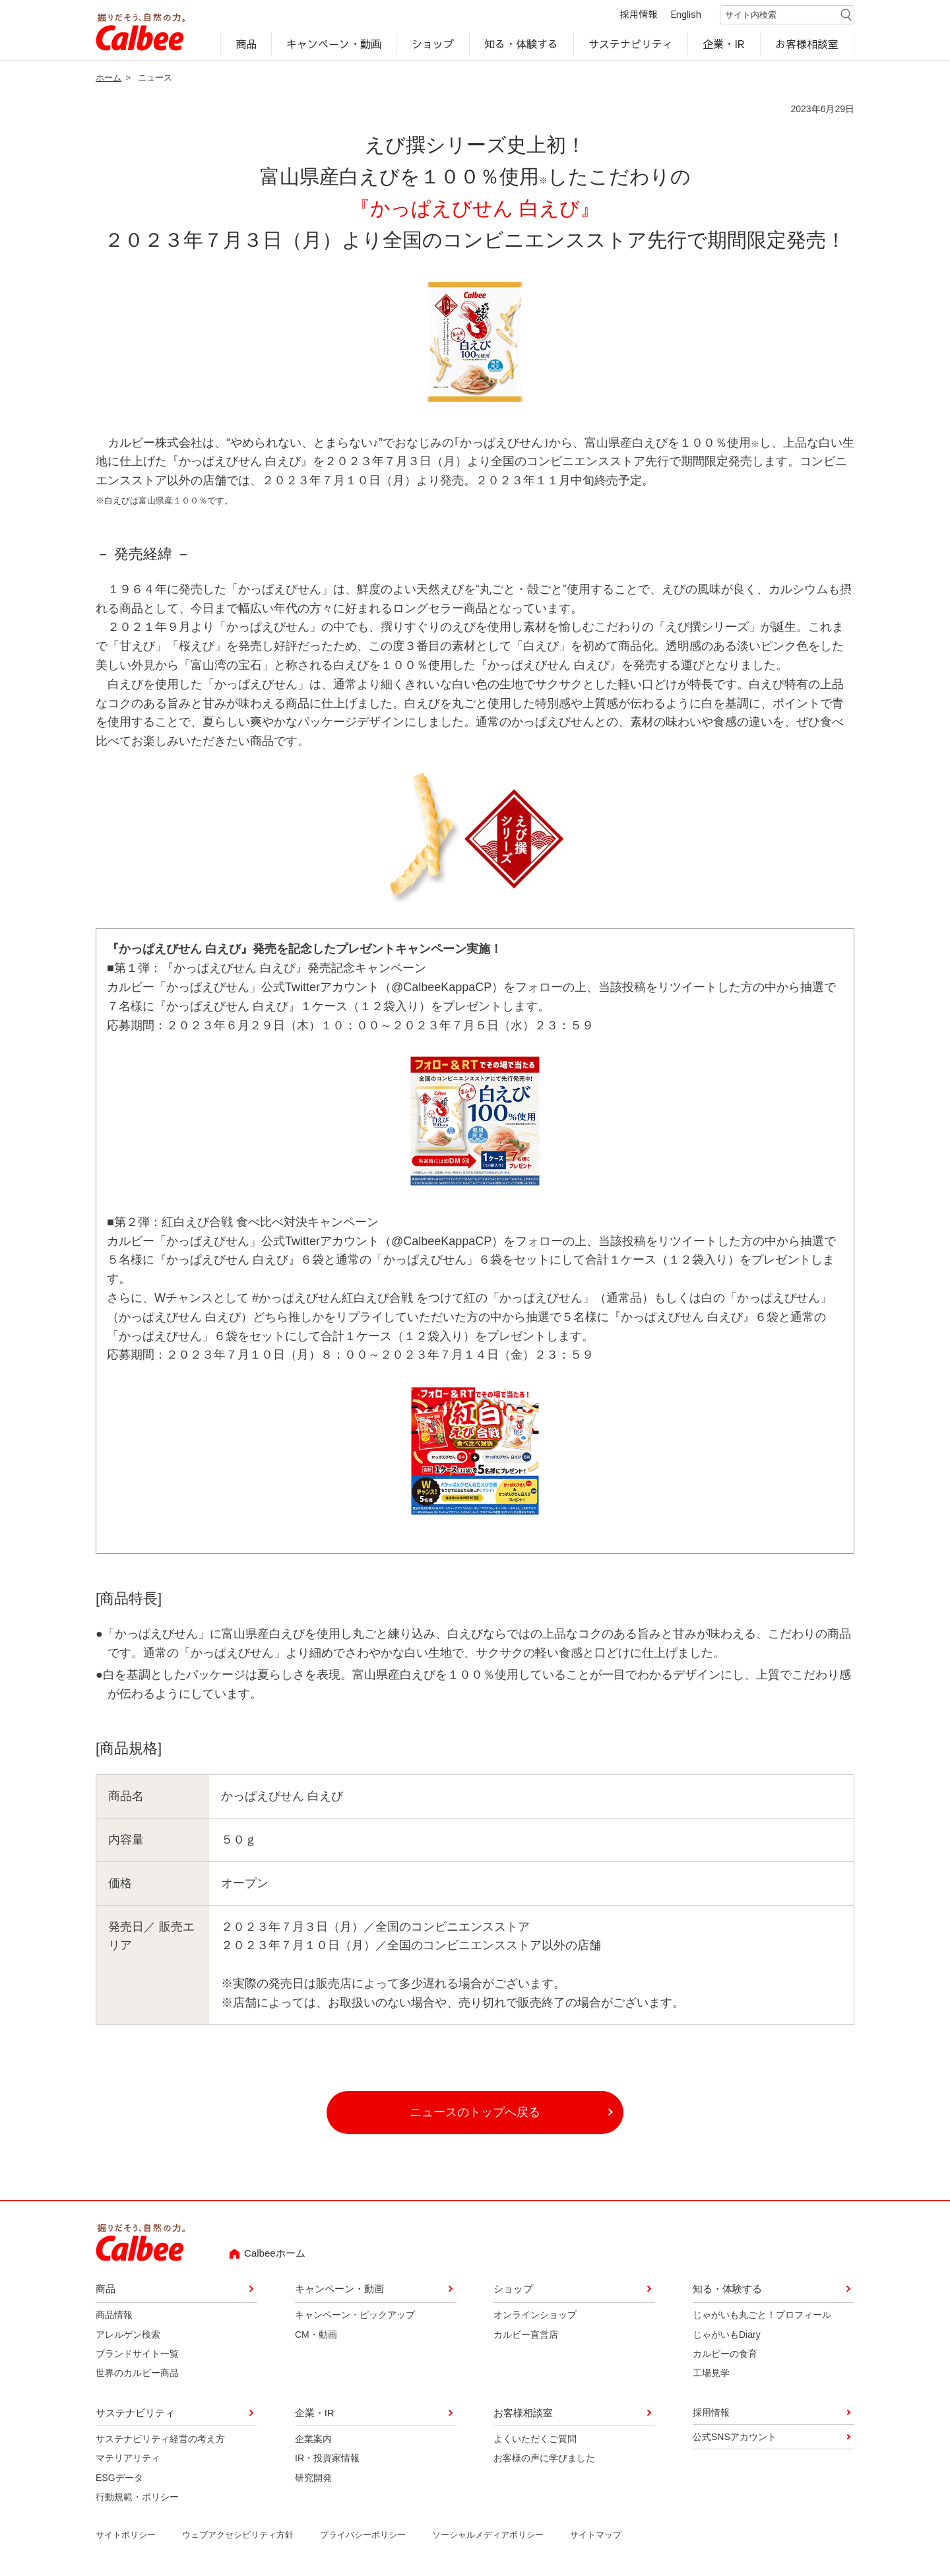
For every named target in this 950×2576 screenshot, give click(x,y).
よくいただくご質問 (535, 2439)
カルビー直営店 (525, 2334)
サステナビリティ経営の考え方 (160, 2439)
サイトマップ (595, 2535)
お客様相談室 (807, 43)
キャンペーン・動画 (334, 43)
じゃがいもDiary (727, 2334)
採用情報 (638, 14)
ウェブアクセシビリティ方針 (238, 2535)
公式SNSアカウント (734, 2437)
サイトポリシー (126, 2535)
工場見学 (711, 2373)
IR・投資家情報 (327, 2458)
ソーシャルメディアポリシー (488, 2535)
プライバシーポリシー (363, 2535)
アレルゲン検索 (128, 2334)
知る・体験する (521, 43)
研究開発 (313, 2477)
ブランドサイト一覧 (137, 2354)
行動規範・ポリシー (137, 2497)
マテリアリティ (128, 2458)
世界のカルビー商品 (137, 2373)
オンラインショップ (535, 2315)
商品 (246, 43)
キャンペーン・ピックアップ (355, 2315)
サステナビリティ (630, 43)
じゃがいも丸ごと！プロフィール (762, 2315)
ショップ (433, 43)
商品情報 (114, 2315)
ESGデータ (119, 2477)
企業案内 (313, 2439)
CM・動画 (316, 2334)
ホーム (108, 77)
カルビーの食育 (725, 2354)
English (686, 14)
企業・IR (724, 43)
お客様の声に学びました (544, 2458)
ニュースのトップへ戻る (475, 2112)
